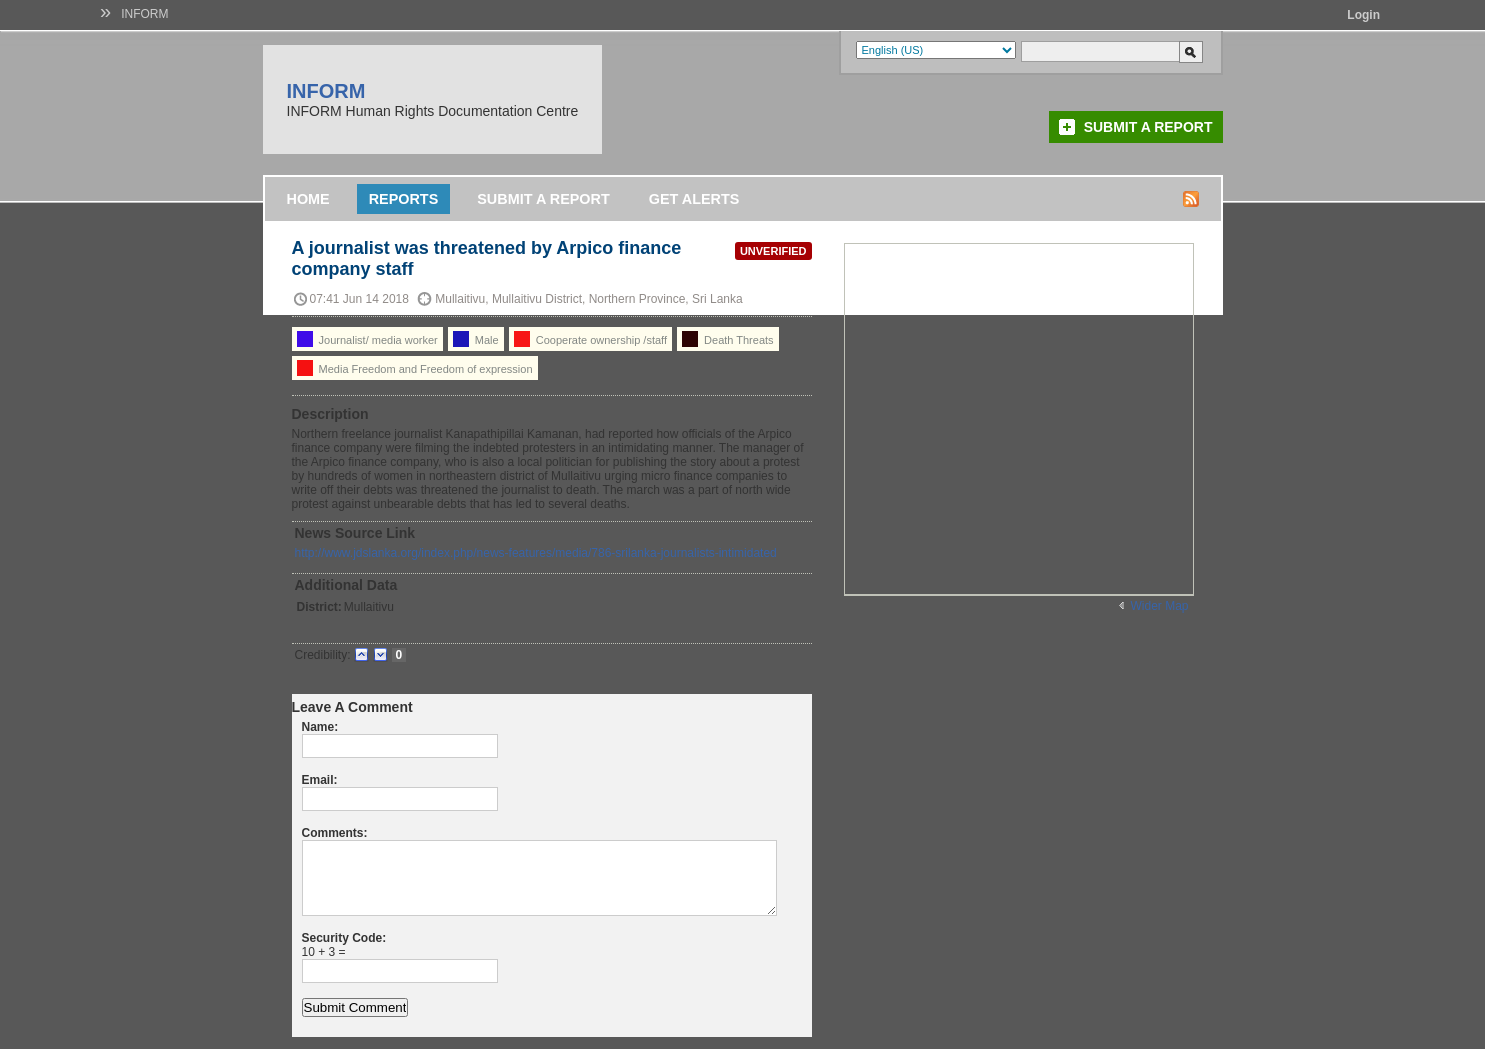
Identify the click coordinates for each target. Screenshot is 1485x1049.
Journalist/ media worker (367, 339)
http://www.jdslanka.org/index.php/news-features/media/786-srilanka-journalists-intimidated (536, 553)
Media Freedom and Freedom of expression (415, 368)
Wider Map (1159, 606)
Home (308, 199)
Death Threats (728, 339)
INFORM (144, 14)
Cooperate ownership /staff (590, 339)
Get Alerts (694, 199)
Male (476, 339)
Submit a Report (1148, 127)
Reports (404, 199)
